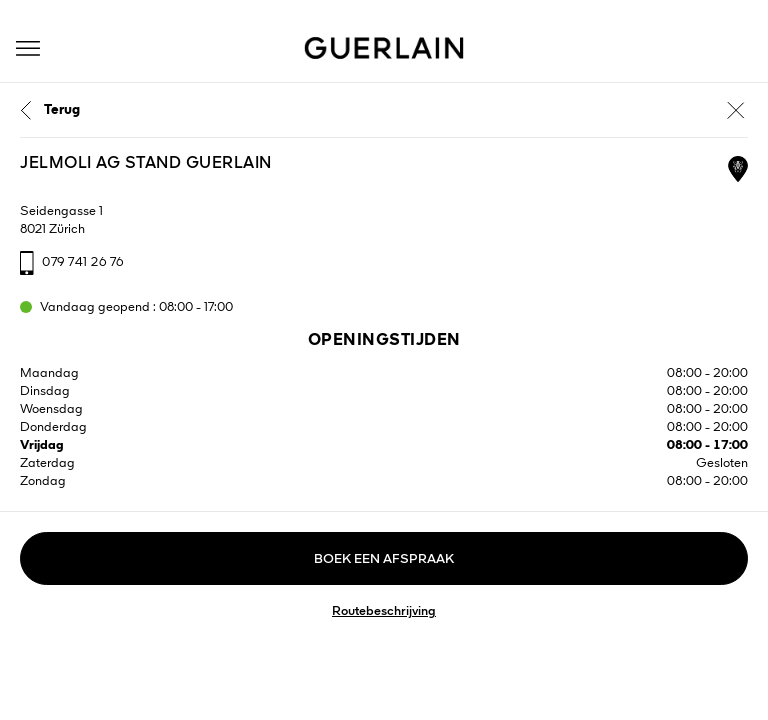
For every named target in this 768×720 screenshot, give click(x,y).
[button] (28, 48)
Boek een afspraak (384, 559)
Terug (62, 110)
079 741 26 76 (83, 262)
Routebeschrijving (384, 611)
